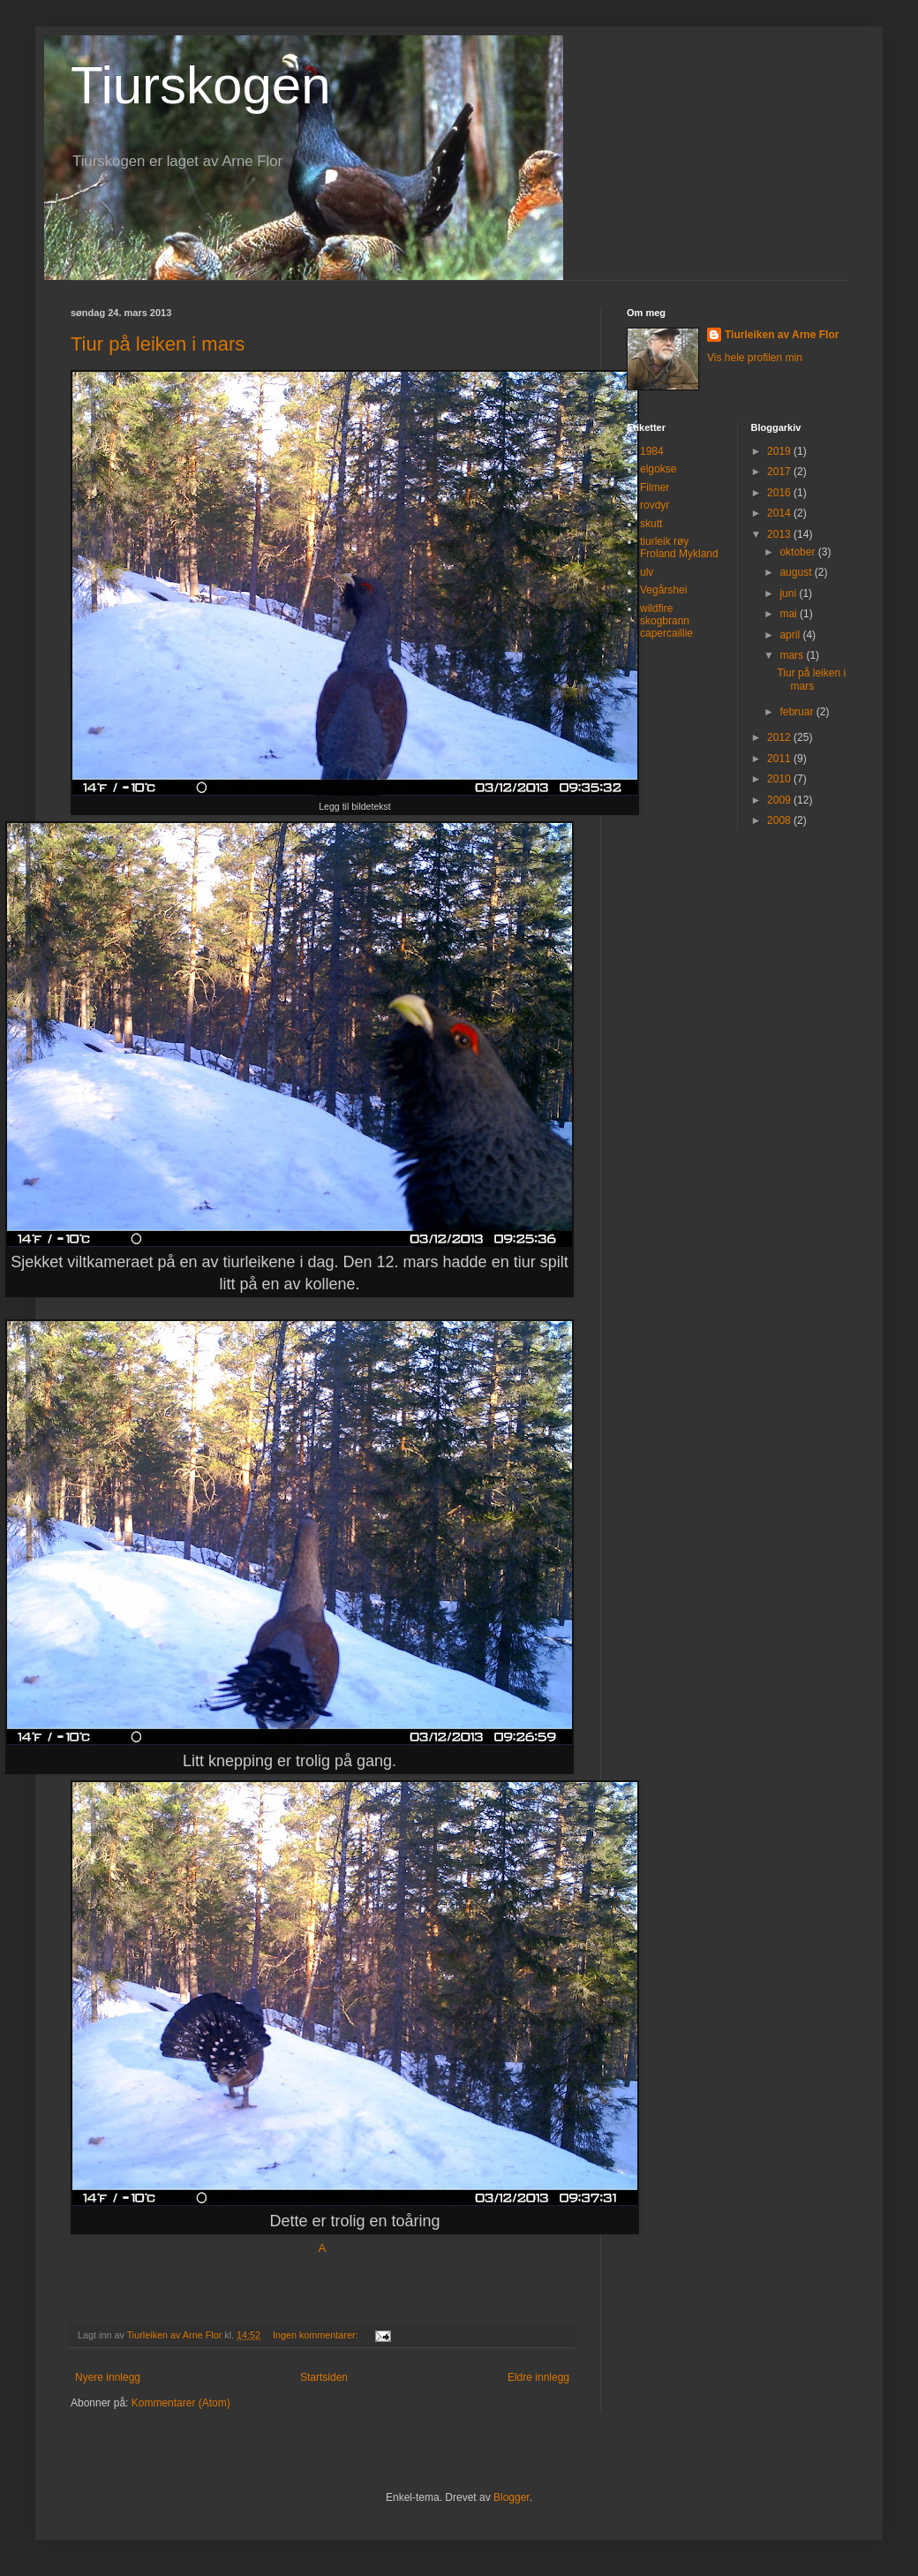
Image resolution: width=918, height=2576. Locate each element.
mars (792, 655)
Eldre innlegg (538, 2377)
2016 (780, 493)
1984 (652, 451)
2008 (780, 820)
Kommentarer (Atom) (181, 2403)
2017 (780, 471)
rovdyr (654, 505)
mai (789, 614)
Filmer (654, 487)
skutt (651, 523)
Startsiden (324, 2377)
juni (789, 593)
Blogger (511, 2497)
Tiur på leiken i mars (158, 344)
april (790, 635)
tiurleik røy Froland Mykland (679, 547)
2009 (780, 800)
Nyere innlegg (107, 2377)
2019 (780, 451)
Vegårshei (663, 590)
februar (797, 712)
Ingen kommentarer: (317, 2335)
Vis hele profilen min (754, 357)
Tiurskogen (201, 85)
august (796, 572)
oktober (798, 552)
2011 (780, 758)
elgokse (658, 469)
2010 (780, 779)
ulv (646, 572)
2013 (780, 534)
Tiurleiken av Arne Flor (782, 335)
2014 (780, 513)
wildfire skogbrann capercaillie (666, 621)
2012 (780, 737)
